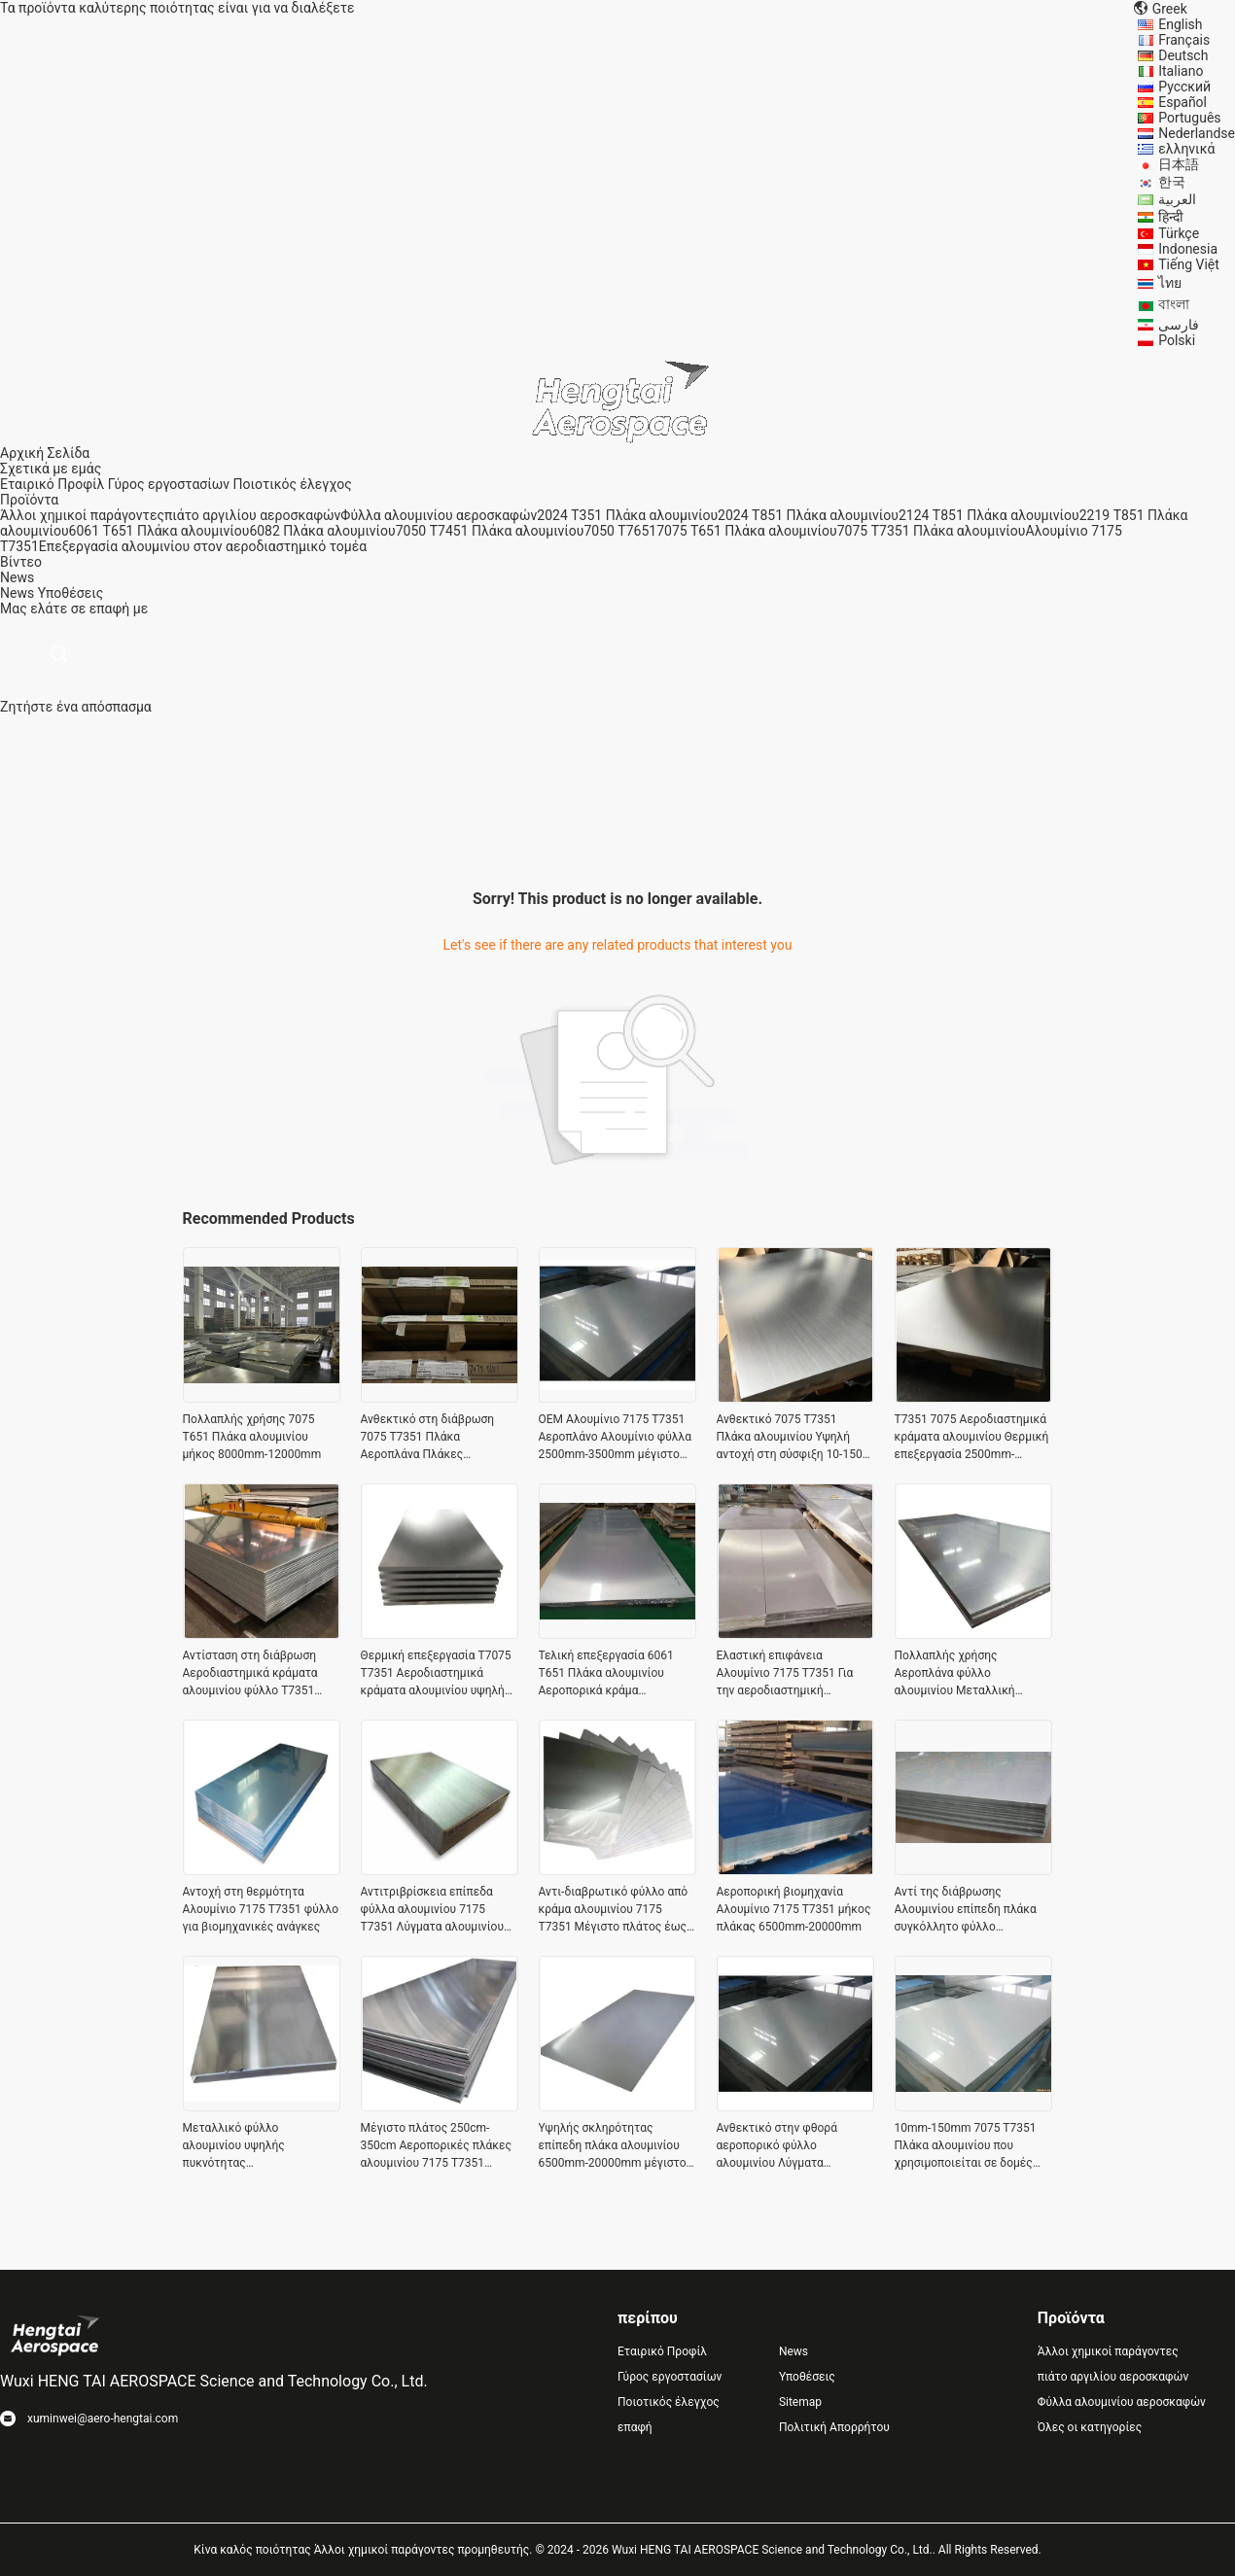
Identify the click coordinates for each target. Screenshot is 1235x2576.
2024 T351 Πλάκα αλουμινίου (627, 515)
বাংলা (1173, 304)
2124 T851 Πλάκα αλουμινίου (989, 515)
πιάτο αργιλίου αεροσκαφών (252, 515)
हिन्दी (1170, 217)
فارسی (1178, 324)
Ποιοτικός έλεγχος (292, 484)
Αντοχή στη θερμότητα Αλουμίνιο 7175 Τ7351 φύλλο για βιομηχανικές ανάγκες (261, 1909)
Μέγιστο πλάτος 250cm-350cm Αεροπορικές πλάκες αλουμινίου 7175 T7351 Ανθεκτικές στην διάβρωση (436, 2146)
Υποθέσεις (71, 593)
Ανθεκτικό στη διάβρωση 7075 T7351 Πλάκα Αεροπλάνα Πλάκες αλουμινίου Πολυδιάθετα (428, 1437)
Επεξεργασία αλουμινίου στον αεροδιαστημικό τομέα (203, 546)
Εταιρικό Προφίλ (52, 484)
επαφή (635, 2427)
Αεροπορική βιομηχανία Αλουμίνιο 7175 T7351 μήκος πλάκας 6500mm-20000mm (794, 1909)
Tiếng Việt (1188, 264)
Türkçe (1178, 233)
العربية (1177, 199)
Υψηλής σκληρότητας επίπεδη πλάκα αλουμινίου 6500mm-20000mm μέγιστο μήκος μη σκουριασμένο (613, 2146)
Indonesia (1187, 249)
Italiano (1180, 71)
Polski (1176, 340)
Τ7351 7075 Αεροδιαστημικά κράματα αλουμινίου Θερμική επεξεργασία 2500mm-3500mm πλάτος (972, 1437)
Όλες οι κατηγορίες (1090, 2427)
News (17, 593)
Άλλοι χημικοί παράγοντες (82, 515)
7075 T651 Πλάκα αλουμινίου (746, 531)
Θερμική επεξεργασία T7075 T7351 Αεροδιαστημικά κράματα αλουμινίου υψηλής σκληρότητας (436, 1674)
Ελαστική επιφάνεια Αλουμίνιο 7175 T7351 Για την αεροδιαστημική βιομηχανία (785, 1674)
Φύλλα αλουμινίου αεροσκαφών (438, 515)
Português (1189, 117)
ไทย (1170, 283)
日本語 (1178, 164)
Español (1182, 102)
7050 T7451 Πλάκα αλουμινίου (490, 531)
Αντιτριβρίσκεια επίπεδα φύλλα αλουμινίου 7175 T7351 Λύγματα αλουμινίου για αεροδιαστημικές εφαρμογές (432, 1910)
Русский (1184, 86)
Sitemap (800, 2402)
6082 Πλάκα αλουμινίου (322, 531)
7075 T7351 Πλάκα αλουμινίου (931, 531)
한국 (1171, 182)
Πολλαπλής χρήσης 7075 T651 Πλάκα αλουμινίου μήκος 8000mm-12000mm (252, 1436)
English (1180, 24)
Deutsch (1183, 55)
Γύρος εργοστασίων (168, 484)
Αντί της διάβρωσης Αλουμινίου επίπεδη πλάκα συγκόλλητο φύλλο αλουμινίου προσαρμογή (966, 1910)
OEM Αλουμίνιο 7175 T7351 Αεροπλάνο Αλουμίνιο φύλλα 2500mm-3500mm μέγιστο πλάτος (615, 1437)
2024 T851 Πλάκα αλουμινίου (808, 515)
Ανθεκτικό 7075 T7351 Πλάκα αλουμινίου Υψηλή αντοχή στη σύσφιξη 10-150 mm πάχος (790, 1437)
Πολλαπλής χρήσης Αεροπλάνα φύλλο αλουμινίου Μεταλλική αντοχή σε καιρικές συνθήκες (973, 1674)
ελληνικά (1186, 149)
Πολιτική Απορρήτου (834, 2427)
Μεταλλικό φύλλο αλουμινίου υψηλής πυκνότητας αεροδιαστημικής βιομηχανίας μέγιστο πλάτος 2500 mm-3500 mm (259, 2146)
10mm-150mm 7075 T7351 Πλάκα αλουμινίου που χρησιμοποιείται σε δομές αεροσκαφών (966, 2146)
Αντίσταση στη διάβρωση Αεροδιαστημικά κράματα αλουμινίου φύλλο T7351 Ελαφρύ (250, 1674)
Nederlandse (1196, 133)
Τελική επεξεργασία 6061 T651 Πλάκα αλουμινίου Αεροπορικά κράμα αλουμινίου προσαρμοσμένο (612, 1674)
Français (1184, 40)
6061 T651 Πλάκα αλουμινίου (159, 531)
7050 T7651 (619, 531)
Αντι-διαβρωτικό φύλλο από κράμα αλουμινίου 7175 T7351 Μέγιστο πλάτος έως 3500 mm (613, 1910)
